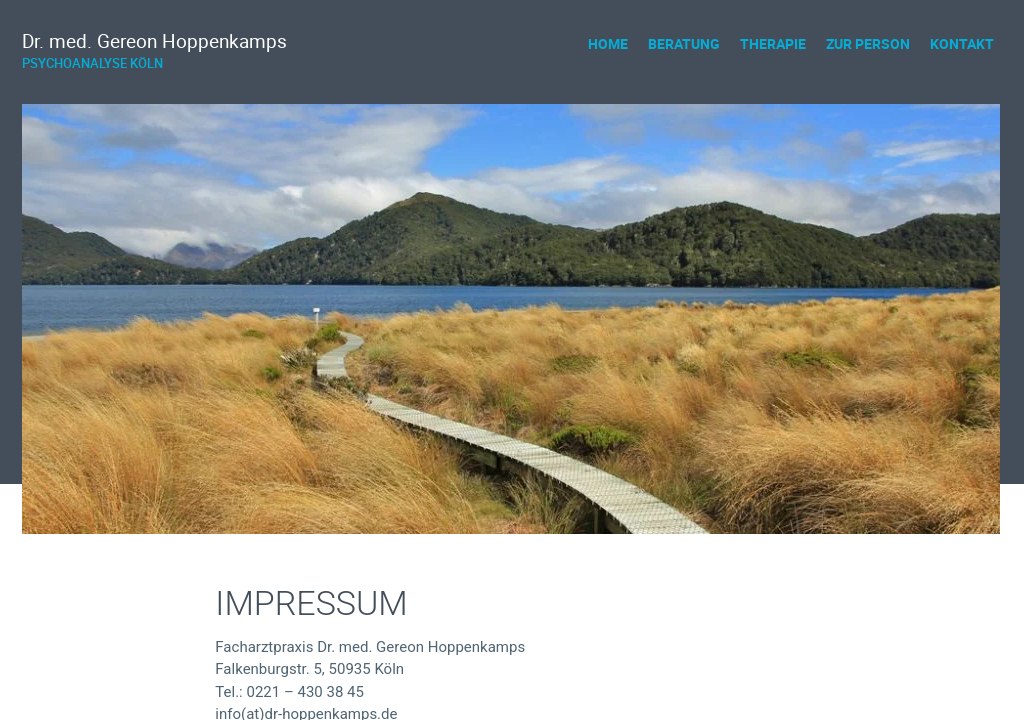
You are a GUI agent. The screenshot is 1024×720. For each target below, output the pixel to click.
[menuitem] (608, 44)
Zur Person (868, 43)
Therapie (773, 43)
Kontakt (962, 43)
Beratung (684, 43)
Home (608, 43)
